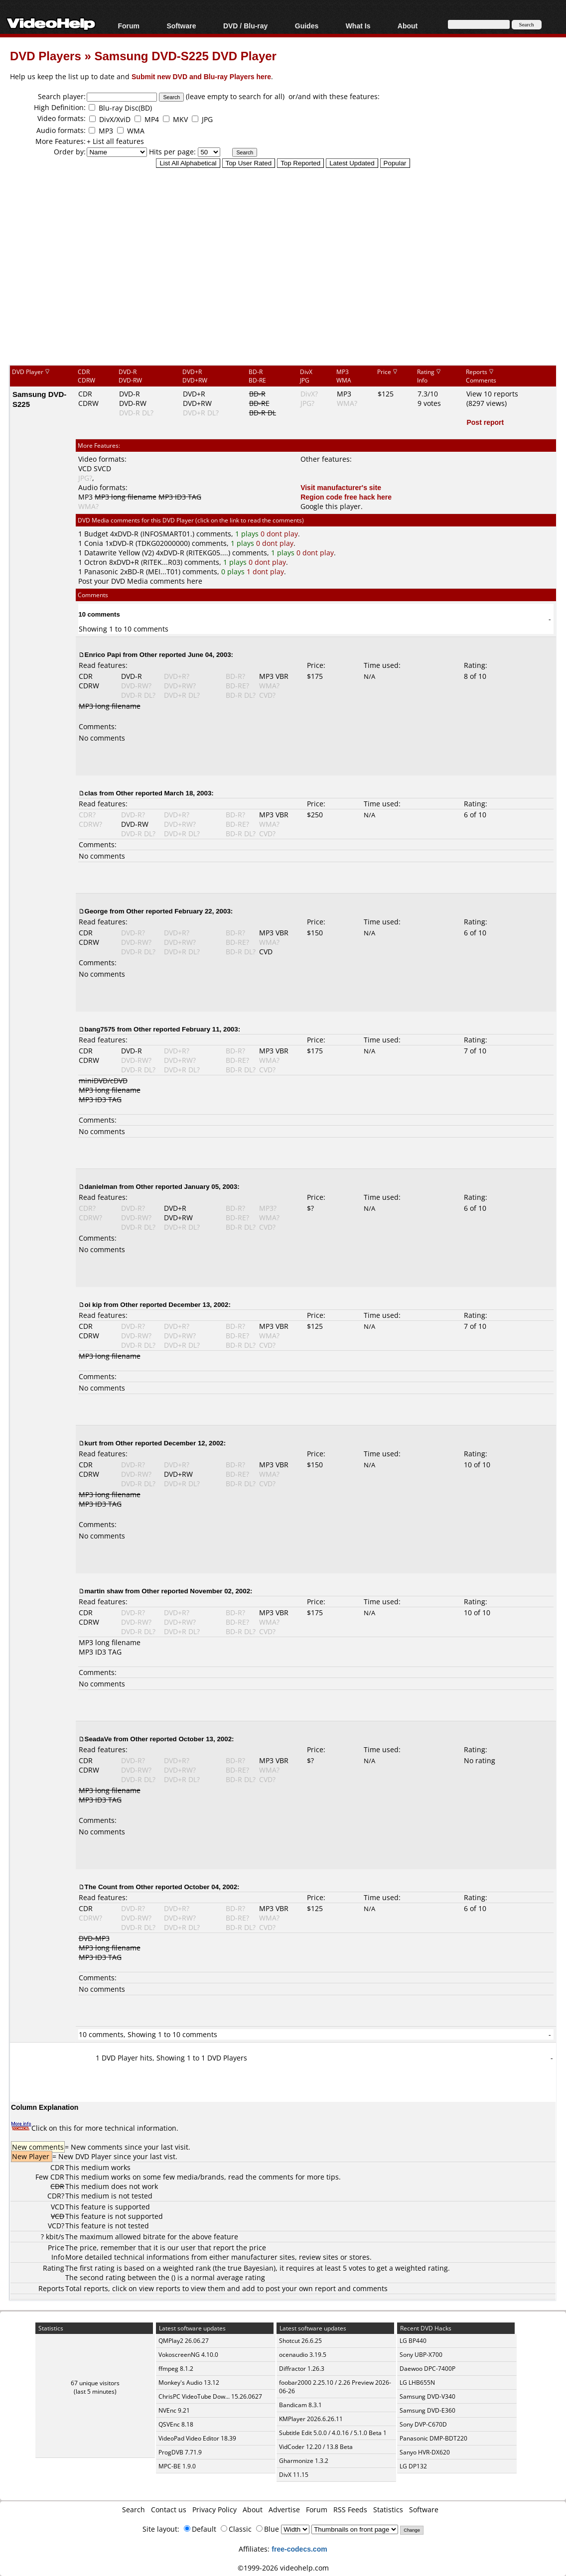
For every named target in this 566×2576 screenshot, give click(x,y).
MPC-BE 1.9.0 (177, 2466)
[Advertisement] (288, 283)
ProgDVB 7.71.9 (180, 2452)
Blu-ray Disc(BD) (125, 108)
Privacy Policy (214, 2509)
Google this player (330, 506)
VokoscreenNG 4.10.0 (188, 2354)
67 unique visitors (95, 2383)
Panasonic (101, 571)
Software (181, 25)
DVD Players (45, 55)
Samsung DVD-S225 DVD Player (185, 55)
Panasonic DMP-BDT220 (433, 2438)
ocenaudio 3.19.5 (302, 2354)
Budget (96, 533)
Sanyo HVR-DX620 (425, 2452)
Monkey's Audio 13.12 (188, 2382)
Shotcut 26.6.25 (300, 2340)
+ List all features (115, 141)
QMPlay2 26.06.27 (183, 2340)
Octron (95, 562)
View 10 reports (492, 393)
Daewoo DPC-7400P (427, 2368)
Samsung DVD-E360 (427, 2410)
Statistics (388, 2509)
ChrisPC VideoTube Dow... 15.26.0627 (210, 2396)
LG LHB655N (417, 2382)
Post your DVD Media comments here (140, 581)
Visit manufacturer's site (340, 487)
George (96, 910)
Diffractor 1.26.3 (301, 2368)
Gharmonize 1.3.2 (303, 2460)
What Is (358, 25)
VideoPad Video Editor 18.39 (197, 2438)
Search (133, 2509)
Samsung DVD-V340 (427, 2396)
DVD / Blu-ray (245, 25)
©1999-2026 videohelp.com (283, 2568)
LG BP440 (413, 2340)
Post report (485, 422)
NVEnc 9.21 (174, 2410)
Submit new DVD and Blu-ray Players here (201, 76)
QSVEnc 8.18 (175, 2424)
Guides (306, 25)
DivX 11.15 (293, 2474)
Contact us (168, 2509)
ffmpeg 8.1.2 (175, 2368)
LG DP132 (413, 2466)
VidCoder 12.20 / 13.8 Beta (316, 2447)
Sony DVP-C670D (423, 2424)
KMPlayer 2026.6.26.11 (311, 2419)
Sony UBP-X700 (421, 2354)
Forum (129, 25)
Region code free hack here (346, 497)
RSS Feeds (350, 2509)
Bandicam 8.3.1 (300, 2405)
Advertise (284, 2509)
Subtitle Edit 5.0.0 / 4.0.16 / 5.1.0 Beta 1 (333, 2433)
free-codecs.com (299, 2549)
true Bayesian (251, 2268)
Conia (93, 543)
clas (91, 792)
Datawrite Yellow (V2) (119, 552)
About (408, 25)
